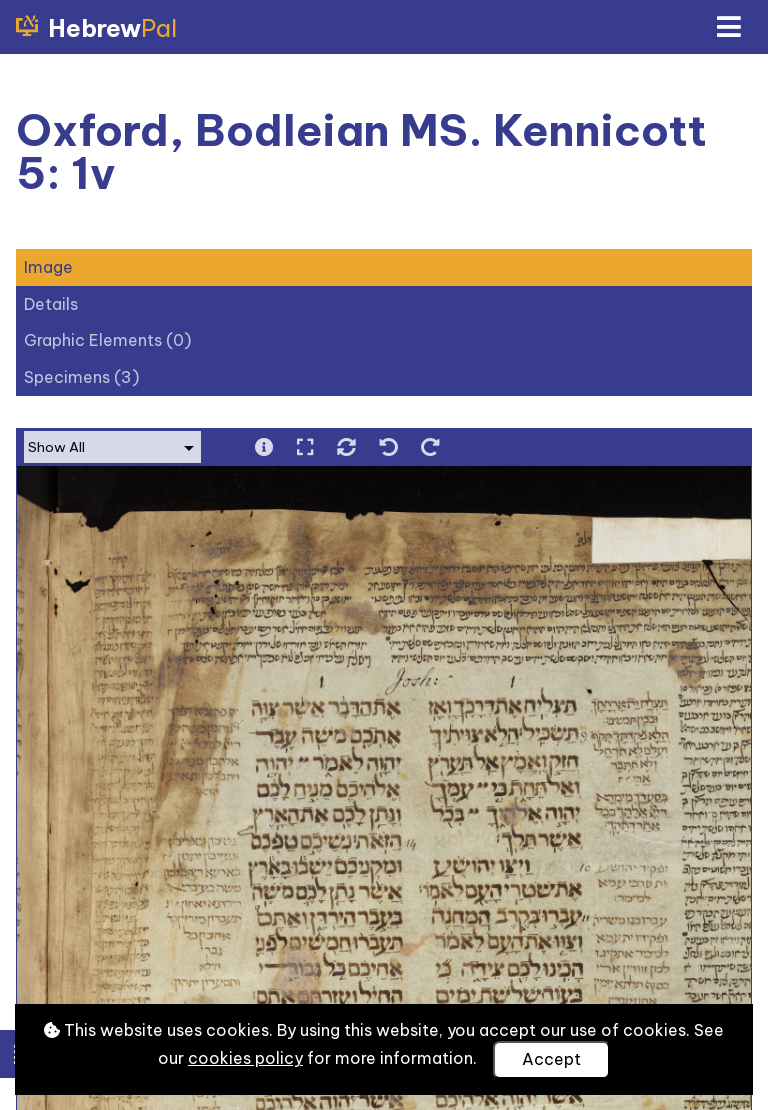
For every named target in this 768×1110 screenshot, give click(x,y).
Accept (551, 1059)
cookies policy (245, 1058)
